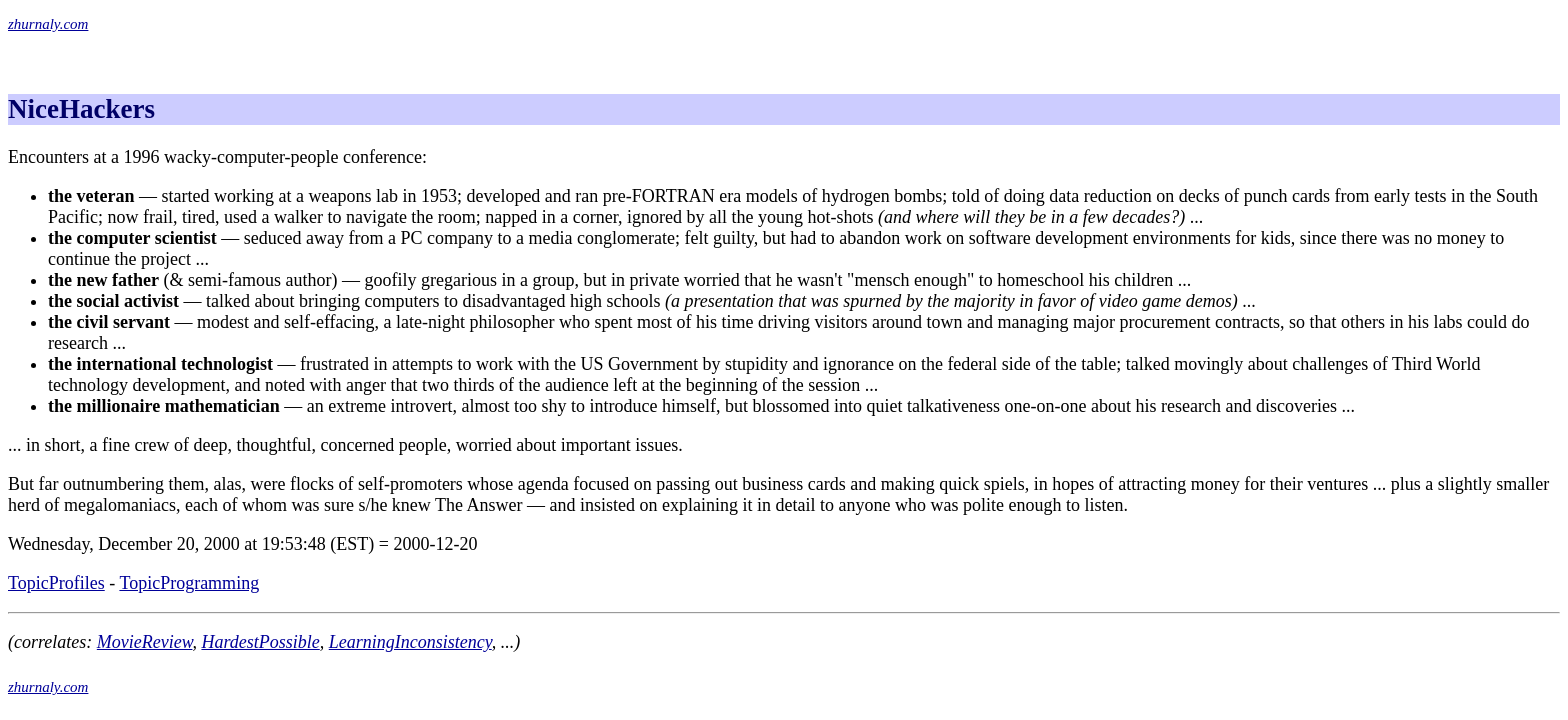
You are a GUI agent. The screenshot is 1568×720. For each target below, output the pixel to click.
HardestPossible (260, 642)
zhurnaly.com (48, 24)
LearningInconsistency (410, 642)
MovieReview (145, 642)
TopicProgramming (189, 583)
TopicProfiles (56, 583)
